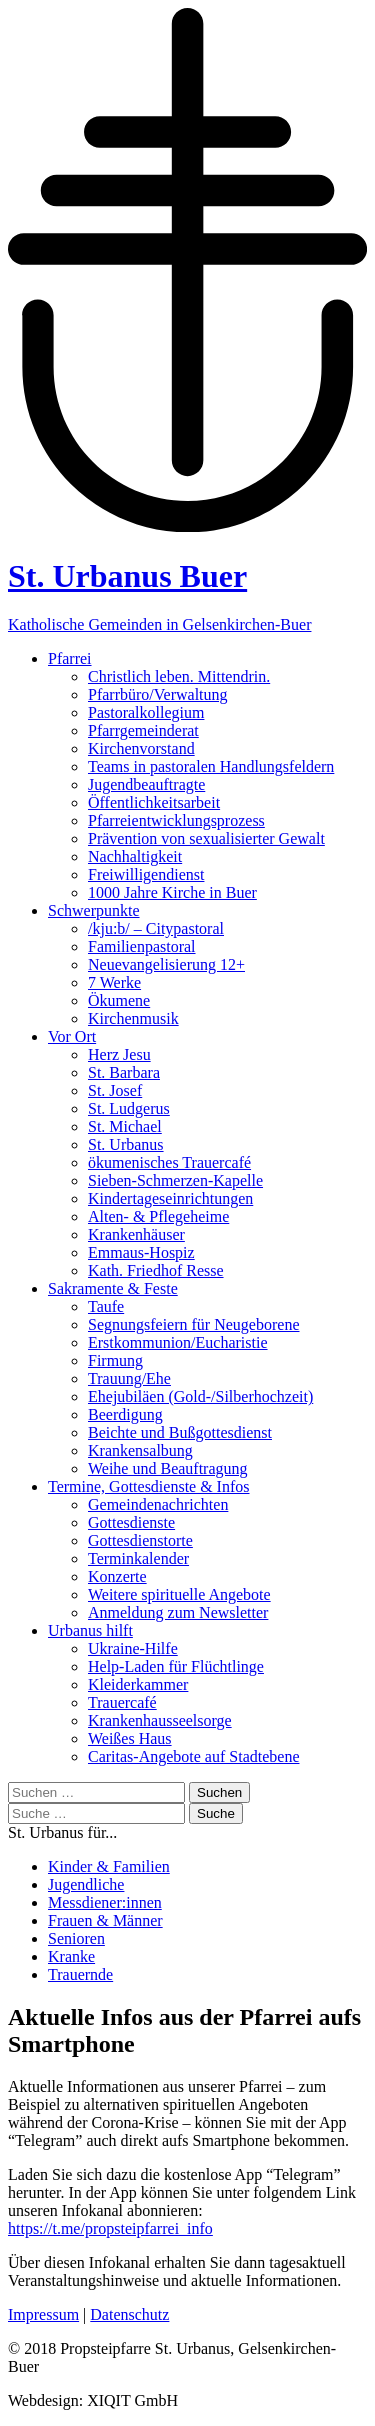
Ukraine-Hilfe (133, 1648)
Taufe (106, 1306)
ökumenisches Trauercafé (169, 1162)
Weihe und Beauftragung (168, 1468)
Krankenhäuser (136, 1234)
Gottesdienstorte (140, 1540)
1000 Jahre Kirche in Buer (172, 892)
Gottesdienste (131, 1522)
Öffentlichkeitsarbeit (154, 802)
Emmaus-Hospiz (141, 1252)
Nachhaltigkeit (135, 856)
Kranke (71, 1956)
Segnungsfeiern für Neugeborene (193, 1324)
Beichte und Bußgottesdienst (180, 1432)
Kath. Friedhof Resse (156, 1270)
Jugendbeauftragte (146, 784)
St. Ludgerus (129, 1108)
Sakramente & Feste (113, 1288)
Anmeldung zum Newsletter (178, 1612)
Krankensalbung (140, 1450)
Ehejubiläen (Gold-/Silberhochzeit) (200, 1396)
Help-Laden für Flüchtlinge (176, 1666)
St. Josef (115, 1090)
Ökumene (119, 1000)
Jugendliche (86, 1884)
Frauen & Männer (105, 1920)
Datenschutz (129, 2314)
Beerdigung (125, 1414)
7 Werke (114, 982)
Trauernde (80, 1974)
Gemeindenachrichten (158, 1504)
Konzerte (117, 1576)
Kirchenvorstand (141, 748)
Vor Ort (72, 1036)
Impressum (43, 2314)
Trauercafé (122, 1702)
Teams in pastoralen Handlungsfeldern (211, 766)
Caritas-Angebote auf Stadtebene (193, 1756)
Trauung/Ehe (129, 1378)
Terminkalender (138, 1558)
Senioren (76, 1938)
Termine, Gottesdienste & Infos (149, 1486)
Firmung (115, 1360)
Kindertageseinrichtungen (170, 1198)
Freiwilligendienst (146, 874)
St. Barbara (124, 1072)
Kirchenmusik (133, 1018)
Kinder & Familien (109, 1866)
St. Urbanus (126, 1144)
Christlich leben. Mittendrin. (179, 676)
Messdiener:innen (105, 1902)
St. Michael (125, 1126)
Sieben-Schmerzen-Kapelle (175, 1180)
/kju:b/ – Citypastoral (156, 928)
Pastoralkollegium (146, 712)
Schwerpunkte (94, 910)
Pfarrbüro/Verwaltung (158, 694)
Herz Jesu (119, 1054)
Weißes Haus (130, 1738)
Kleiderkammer (138, 1684)
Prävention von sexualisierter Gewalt (206, 838)
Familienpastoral (142, 946)
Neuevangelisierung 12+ (166, 964)
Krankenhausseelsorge (160, 1720)
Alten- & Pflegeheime (158, 1216)
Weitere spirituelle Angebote (179, 1594)
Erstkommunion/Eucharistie (178, 1342)
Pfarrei (70, 658)
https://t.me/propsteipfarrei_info (110, 2228)
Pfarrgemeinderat (143, 730)
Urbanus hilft (90, 1630)
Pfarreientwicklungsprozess (176, 820)
